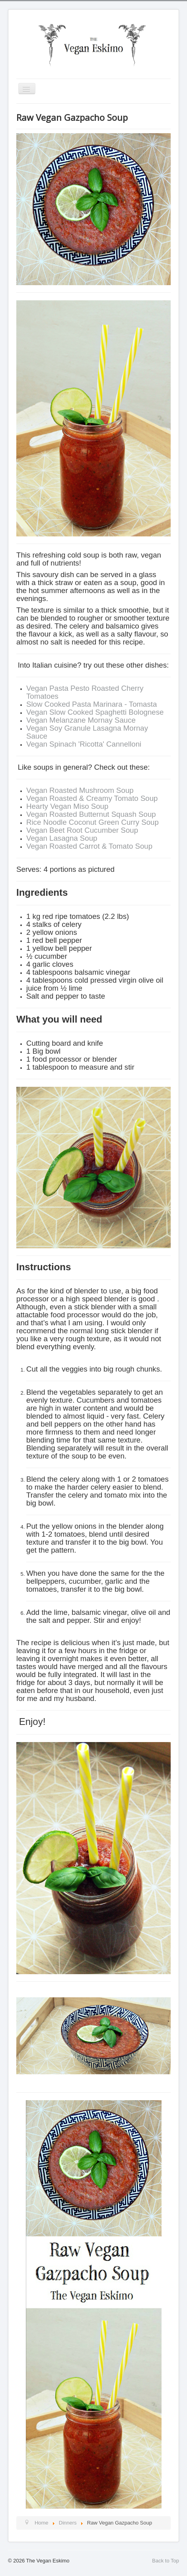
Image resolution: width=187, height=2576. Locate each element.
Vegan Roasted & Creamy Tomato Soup (92, 798)
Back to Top (165, 2561)
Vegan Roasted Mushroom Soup (80, 790)
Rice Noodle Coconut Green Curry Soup (92, 822)
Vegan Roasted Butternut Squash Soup (91, 814)
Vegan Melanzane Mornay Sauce (81, 720)
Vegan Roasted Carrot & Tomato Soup (89, 846)
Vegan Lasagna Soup (61, 838)
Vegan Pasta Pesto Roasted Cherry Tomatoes (85, 692)
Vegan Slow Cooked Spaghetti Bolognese (95, 712)
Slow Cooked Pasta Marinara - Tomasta (91, 704)
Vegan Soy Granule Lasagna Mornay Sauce (87, 732)
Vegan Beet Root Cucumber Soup (82, 830)
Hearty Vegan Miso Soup (67, 806)
